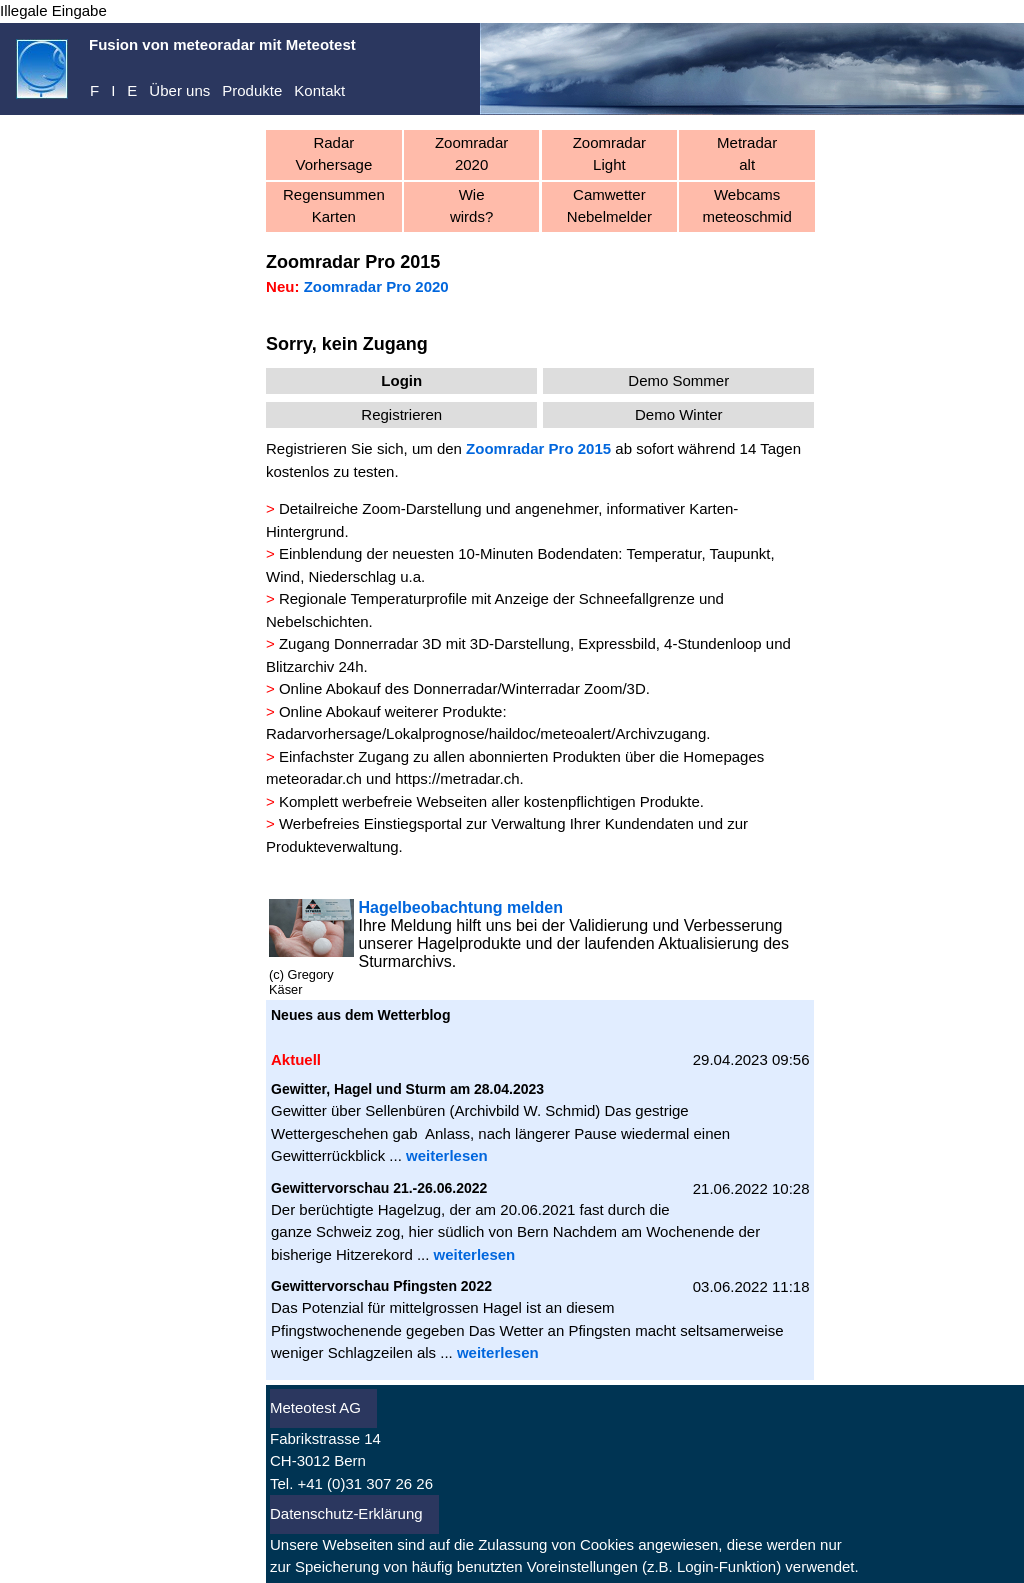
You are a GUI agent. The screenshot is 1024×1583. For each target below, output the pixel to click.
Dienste (61, 231)
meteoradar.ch (314, 778)
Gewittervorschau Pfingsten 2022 (381, 1286)
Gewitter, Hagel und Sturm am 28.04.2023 (407, 1089)
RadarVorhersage (334, 154)
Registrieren (56, 300)
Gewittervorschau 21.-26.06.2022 (379, 1188)
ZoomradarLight (609, 154)
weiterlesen (447, 1155)
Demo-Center (81, 200)
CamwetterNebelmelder (609, 206)
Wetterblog (414, 1015)
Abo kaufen (54, 327)
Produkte (252, 90)
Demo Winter (679, 414)
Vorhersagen (78, 435)
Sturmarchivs (404, 961)
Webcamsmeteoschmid (747, 206)
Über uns (179, 90)
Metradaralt (747, 154)
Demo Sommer (678, 380)
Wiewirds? (471, 206)
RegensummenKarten (334, 206)
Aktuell (58, 404)
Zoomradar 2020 (471, 154)
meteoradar (74, 170)
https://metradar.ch (457, 778)
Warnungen (74, 465)
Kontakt (319, 90)
